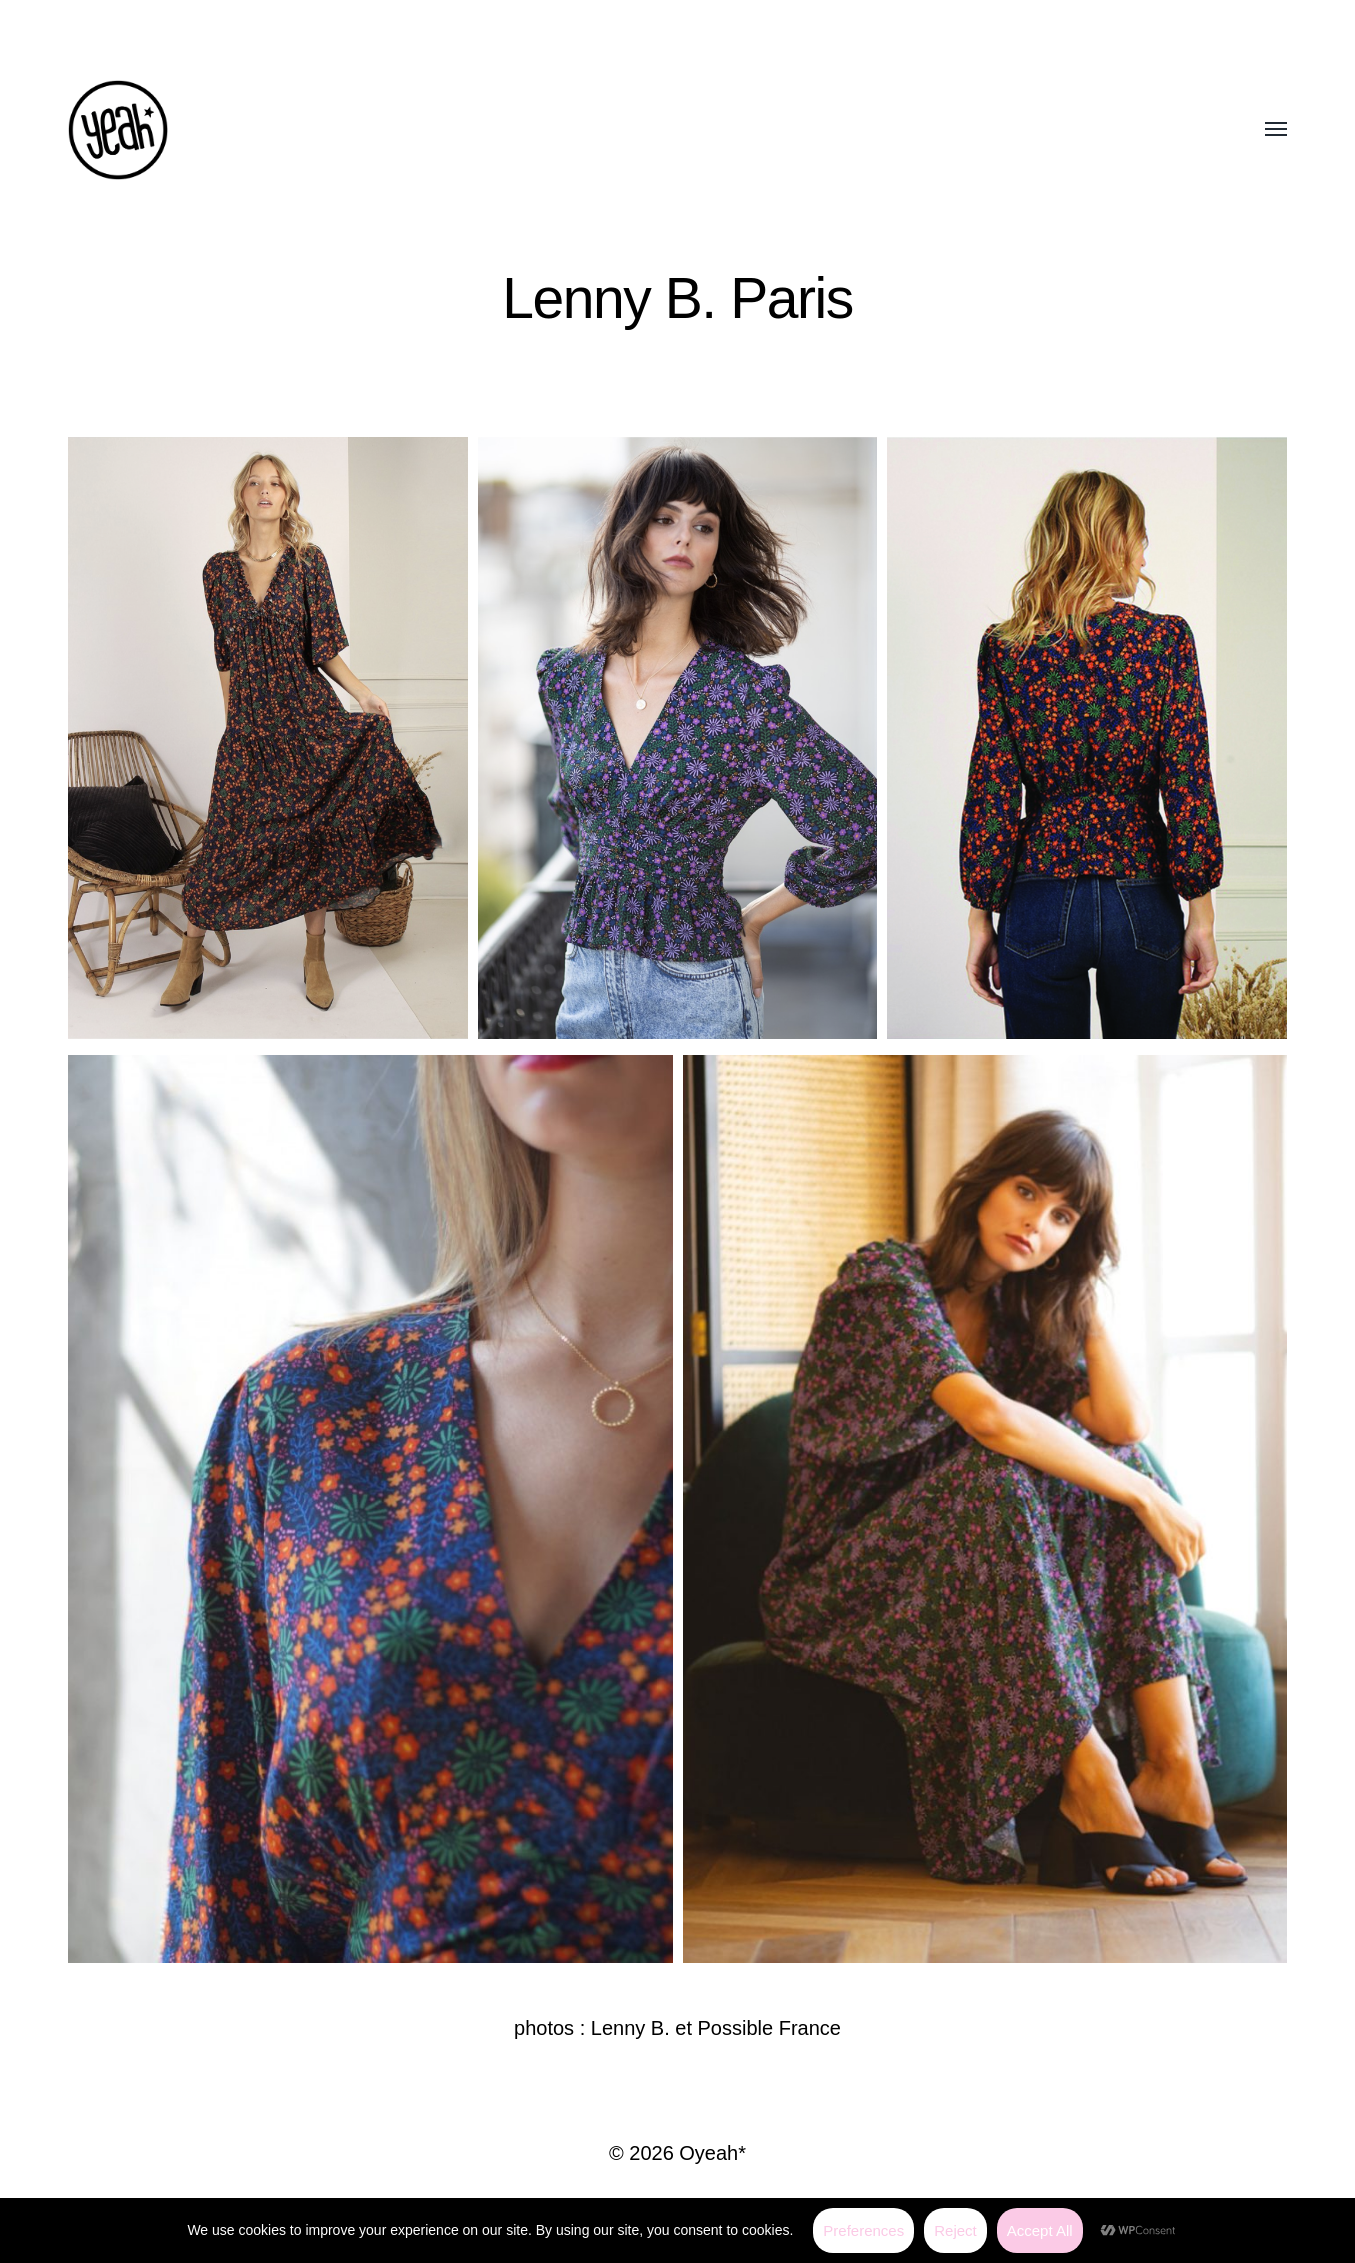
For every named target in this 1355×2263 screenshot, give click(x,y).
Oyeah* (712, 2153)
